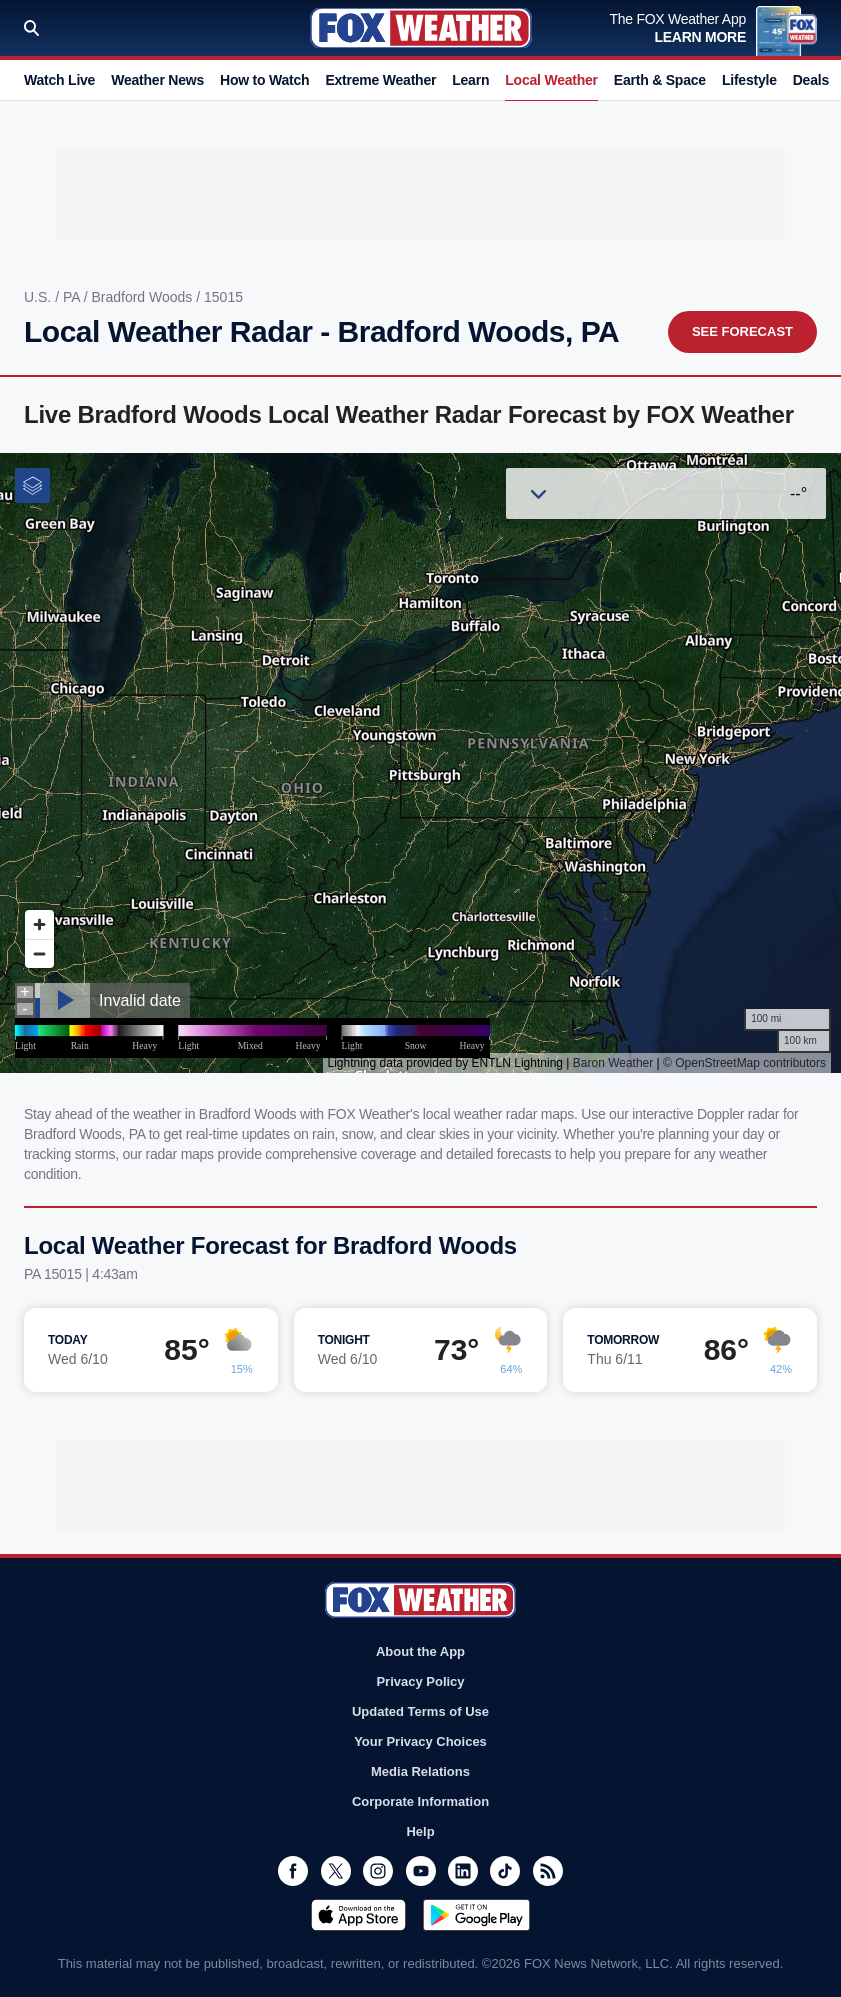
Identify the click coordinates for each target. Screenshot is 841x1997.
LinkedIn (463, 1871)
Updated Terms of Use (420, 1711)
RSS (548, 1871)
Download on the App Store (358, 1915)
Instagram (378, 1871)
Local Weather (551, 80)
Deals (811, 80)
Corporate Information (420, 1801)
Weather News (157, 80)
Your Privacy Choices (420, 1741)
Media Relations (420, 1771)
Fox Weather (421, 28)
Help (420, 1831)
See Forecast (742, 331)
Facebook (293, 1871)
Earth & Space (660, 80)
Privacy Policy (420, 1681)
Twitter (336, 1871)
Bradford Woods (143, 297)
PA (73, 297)
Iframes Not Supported (420, 763)
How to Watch (264, 80)
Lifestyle (749, 80)
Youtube (421, 1871)
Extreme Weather (380, 80)
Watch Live (59, 80)
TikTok (505, 1871)
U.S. (39, 297)
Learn (470, 80)
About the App (420, 1651)
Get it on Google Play (476, 1915)
